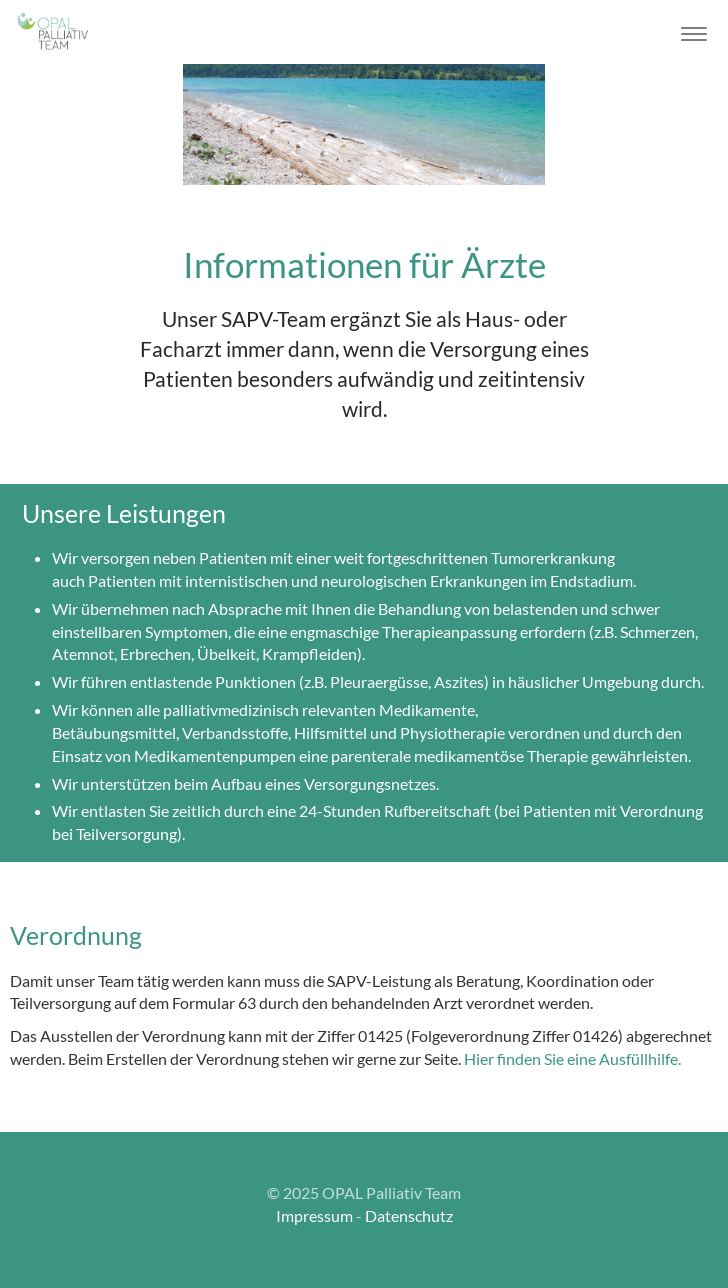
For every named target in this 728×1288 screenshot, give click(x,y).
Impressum (314, 1215)
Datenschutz (409, 1215)
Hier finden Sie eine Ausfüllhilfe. (572, 1058)
